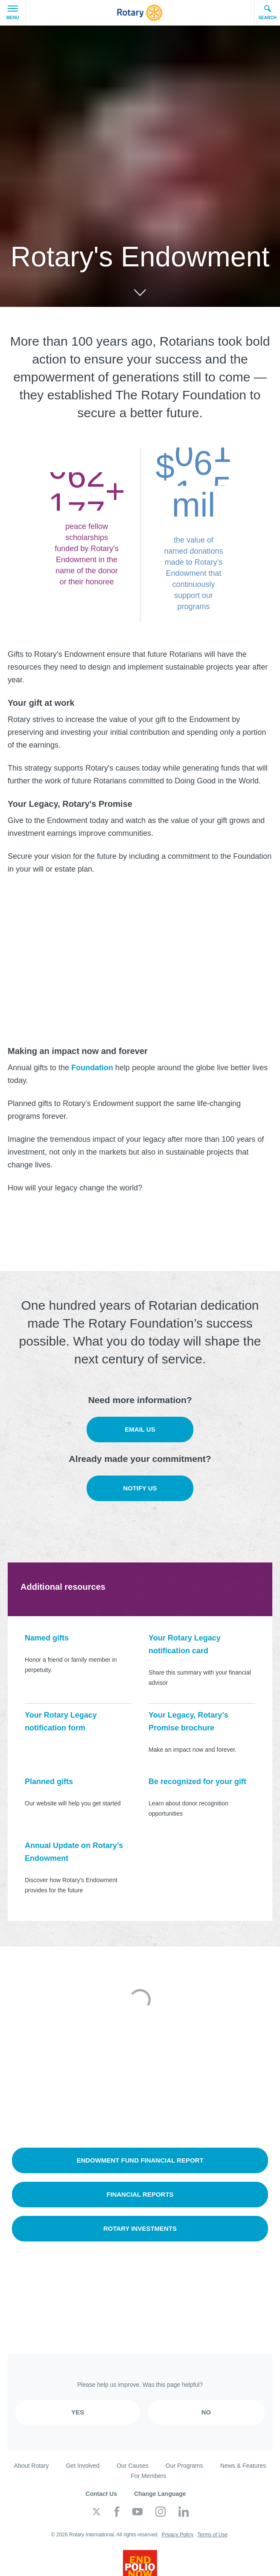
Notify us (140, 1488)
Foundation (92, 1067)
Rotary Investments (140, 2228)
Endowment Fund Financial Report (139, 2160)
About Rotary (31, 2465)
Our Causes (133, 2465)
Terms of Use (212, 2535)
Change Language (160, 2493)
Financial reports (139, 2194)
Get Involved (83, 2465)
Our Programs (184, 2465)
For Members (148, 2475)
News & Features (243, 2465)
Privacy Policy (177, 2535)
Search (267, 12)
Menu (12, 13)
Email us (140, 1429)
